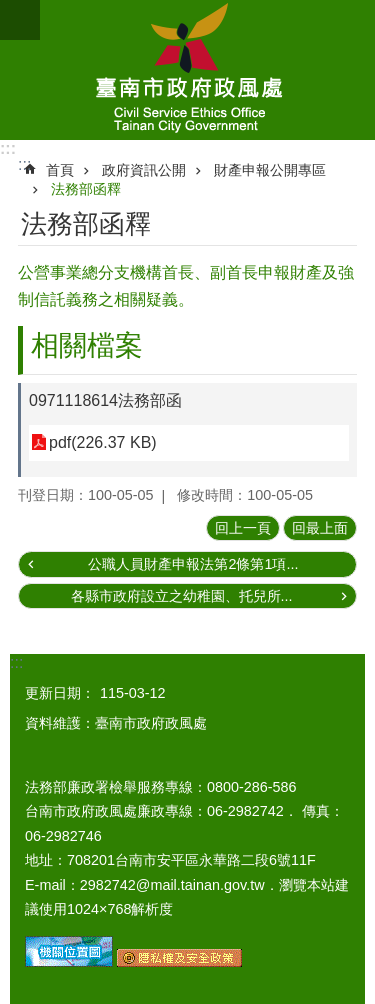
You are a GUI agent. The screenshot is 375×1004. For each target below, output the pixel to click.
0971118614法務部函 (105, 400)
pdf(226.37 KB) (103, 442)
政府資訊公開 (144, 170)
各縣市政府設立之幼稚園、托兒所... (182, 596)
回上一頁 (243, 528)
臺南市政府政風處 (187, 70)
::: (8, 148)
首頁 (60, 170)
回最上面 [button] (320, 528)
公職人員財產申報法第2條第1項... (193, 564)
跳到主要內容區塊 (10, 10)
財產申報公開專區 (270, 170)
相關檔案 (87, 345)
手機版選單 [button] (20, 20)
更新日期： (60, 693)
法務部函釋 (86, 189)
